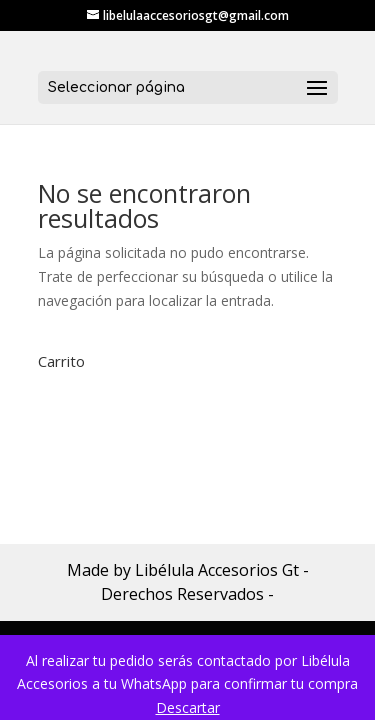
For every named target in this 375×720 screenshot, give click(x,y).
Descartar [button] (188, 707)
